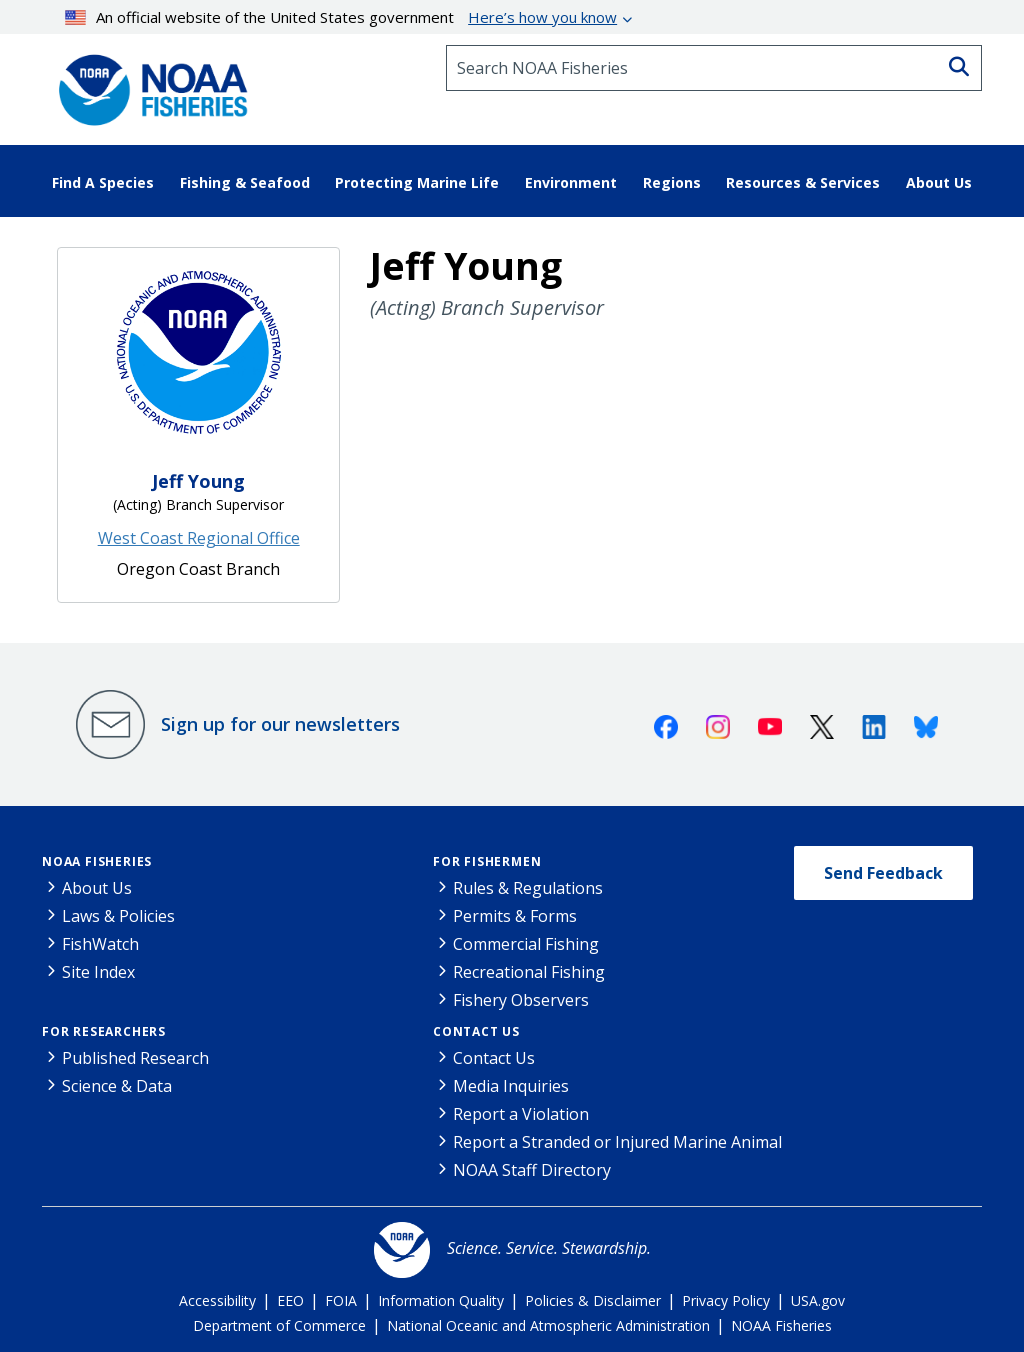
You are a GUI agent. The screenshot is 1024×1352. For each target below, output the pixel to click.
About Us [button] (939, 182)
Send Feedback (883, 873)
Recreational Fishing (529, 972)
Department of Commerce (279, 1325)
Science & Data (117, 1086)
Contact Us (476, 1031)
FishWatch (100, 944)
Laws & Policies (118, 916)
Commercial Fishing (526, 944)
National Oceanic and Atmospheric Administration (548, 1325)
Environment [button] (571, 182)
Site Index (98, 972)
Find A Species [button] (103, 182)
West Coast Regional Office (199, 538)
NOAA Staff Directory (532, 1170)
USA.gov (818, 1300)
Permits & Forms (515, 916)
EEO (290, 1300)
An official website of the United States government (341, 17)
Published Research (135, 1058)
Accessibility (217, 1300)
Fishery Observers (521, 1000)
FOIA (341, 1300)
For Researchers (104, 1031)
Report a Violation (521, 1114)
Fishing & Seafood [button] (245, 182)
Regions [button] (672, 182)
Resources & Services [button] (803, 182)
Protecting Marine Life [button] (417, 182)
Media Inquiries (511, 1086)
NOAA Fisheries (97, 861)
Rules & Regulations (528, 888)
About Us (97, 888)
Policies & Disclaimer (593, 1300)
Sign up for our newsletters (280, 724)
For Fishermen (487, 861)
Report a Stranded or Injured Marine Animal (617, 1142)
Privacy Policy (726, 1300)
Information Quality (441, 1300)
